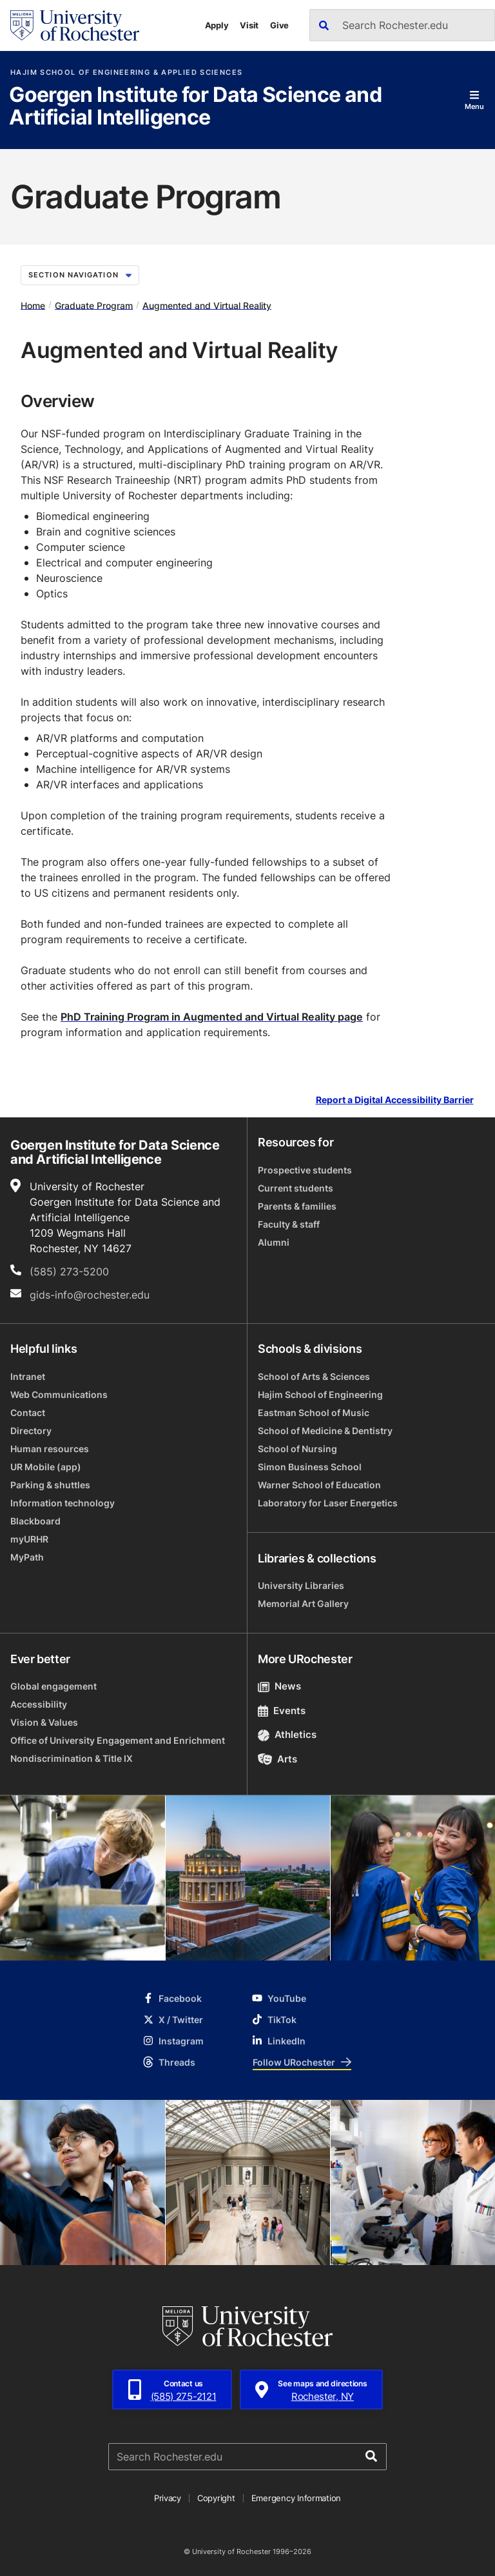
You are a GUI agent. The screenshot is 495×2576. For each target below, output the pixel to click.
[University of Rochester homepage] (74, 25)
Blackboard (35, 1521)
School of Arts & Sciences (314, 1376)
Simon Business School (310, 1467)
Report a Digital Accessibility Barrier (395, 1099)
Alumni (273, 1242)
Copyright (216, 2498)
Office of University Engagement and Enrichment (117, 1740)
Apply (217, 25)
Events (282, 1710)
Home (33, 305)
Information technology (62, 1503)
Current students (295, 1188)
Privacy (167, 2498)
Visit (249, 25)
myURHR (29, 1539)
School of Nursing (297, 1449)
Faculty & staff (289, 1224)
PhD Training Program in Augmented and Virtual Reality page (212, 1017)
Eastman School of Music (313, 1412)
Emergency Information (296, 2498)
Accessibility (38, 1704)
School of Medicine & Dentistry (325, 1430)
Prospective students (305, 1170)
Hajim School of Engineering (320, 1394)
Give (279, 25)
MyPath (27, 1557)
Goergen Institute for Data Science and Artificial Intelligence (195, 107)
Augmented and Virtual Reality (206, 305)
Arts (277, 1759)
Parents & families (297, 1206)
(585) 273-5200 (69, 1271)
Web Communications (59, 1394)
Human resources (49, 1449)
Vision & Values (44, 1722)
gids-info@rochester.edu (90, 1295)
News (279, 1686)
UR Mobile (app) (45, 1467)
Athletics (287, 1734)
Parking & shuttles (50, 1485)
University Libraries (301, 1585)
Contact (27, 1412)
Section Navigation (79, 275)
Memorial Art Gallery (303, 1603)
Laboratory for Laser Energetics (328, 1503)
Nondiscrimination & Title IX (71, 1758)
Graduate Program (94, 305)
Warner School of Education (319, 1485)
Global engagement (53, 1686)
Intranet (27, 1376)
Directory (31, 1430)
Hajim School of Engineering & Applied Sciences (126, 72)
